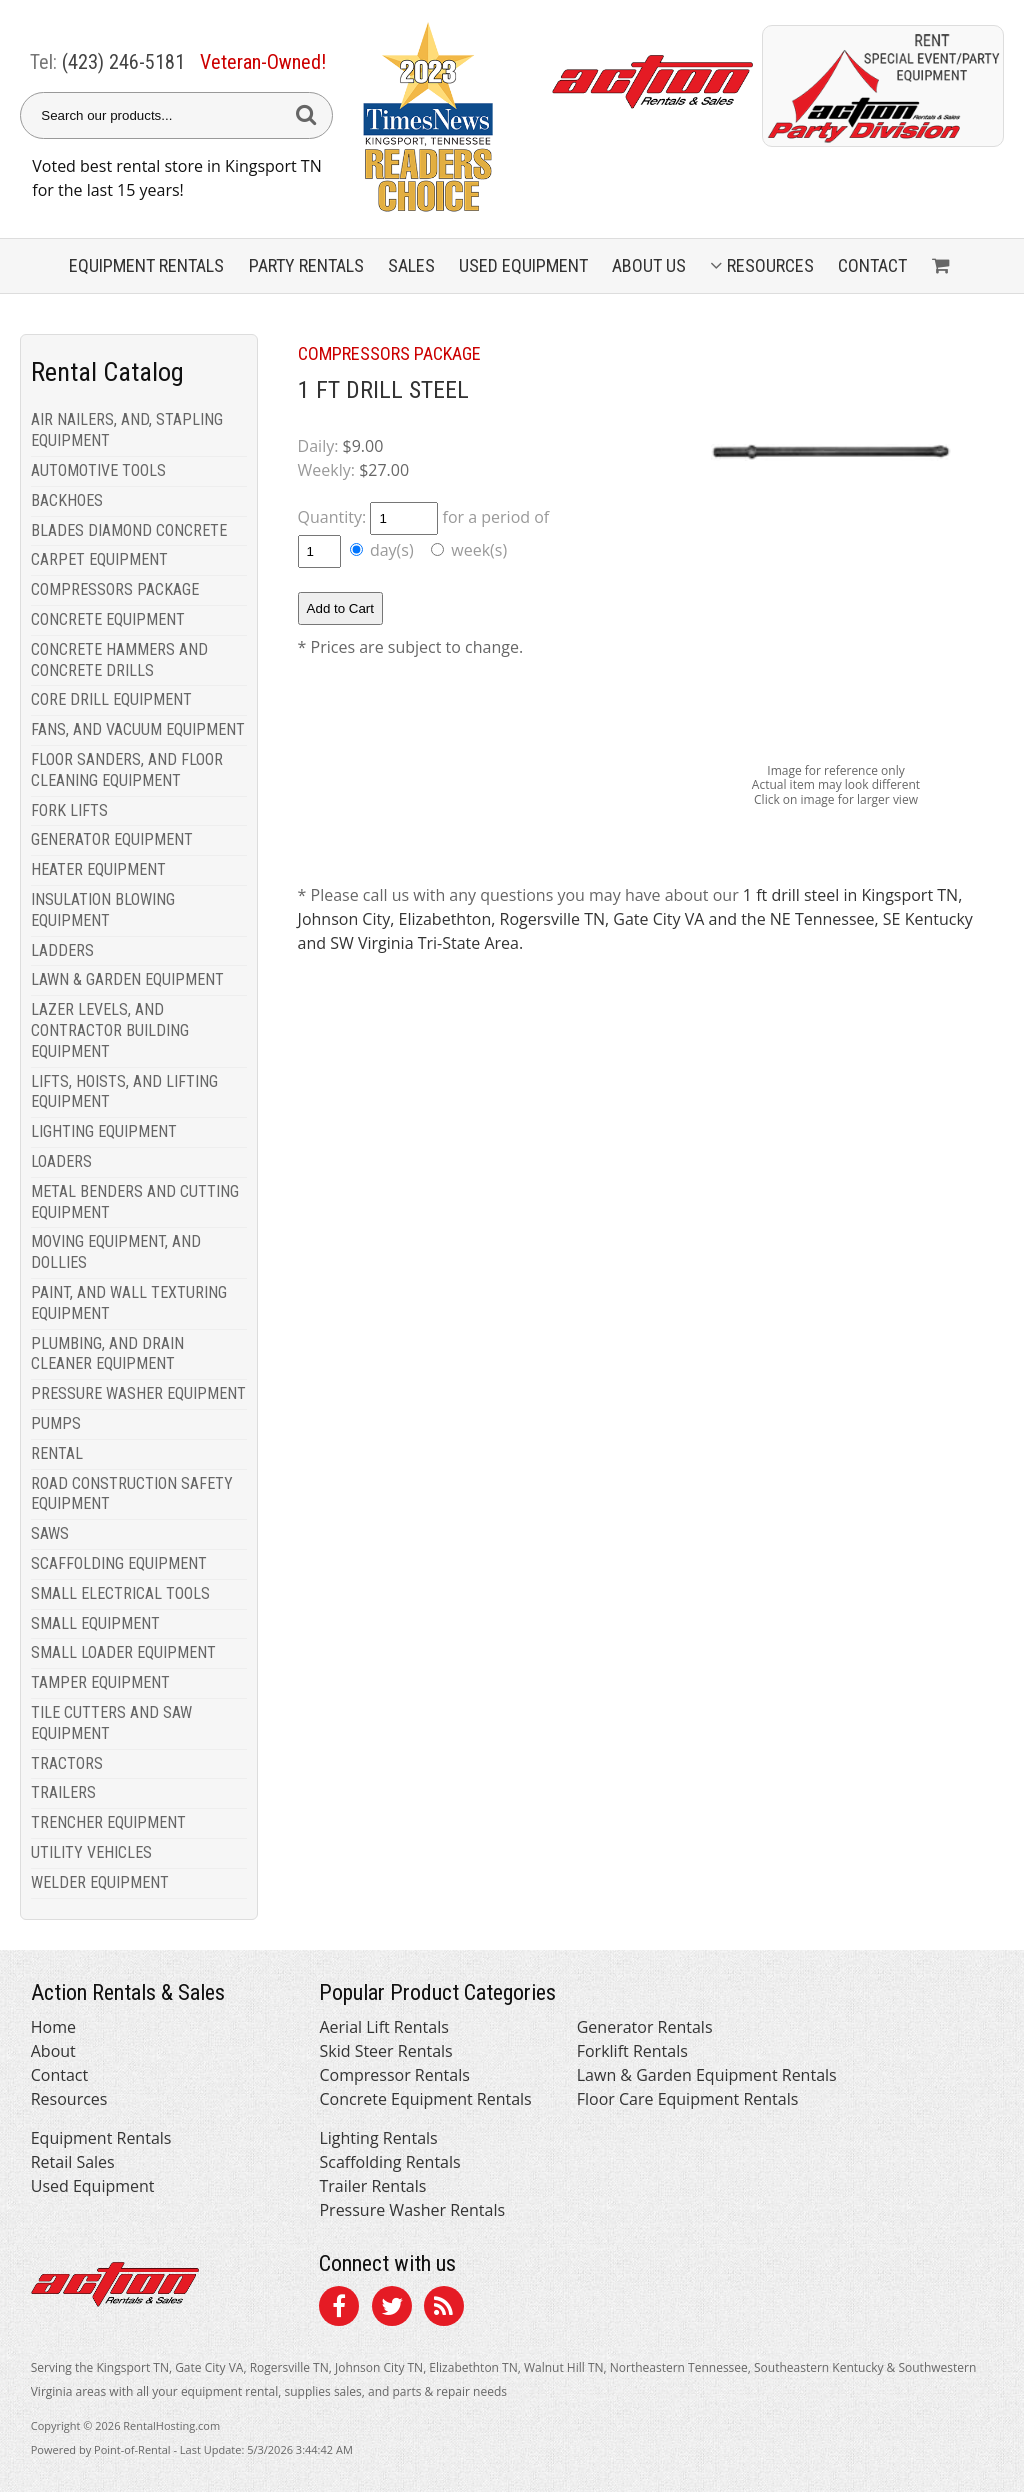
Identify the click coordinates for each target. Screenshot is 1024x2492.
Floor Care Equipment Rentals (688, 2099)
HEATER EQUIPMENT (98, 869)
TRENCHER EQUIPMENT (108, 1822)
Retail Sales (73, 2162)
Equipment (146, 265)
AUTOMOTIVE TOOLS (98, 470)
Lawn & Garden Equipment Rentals (707, 2075)
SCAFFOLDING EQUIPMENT (119, 1563)
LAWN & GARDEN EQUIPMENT (127, 979)
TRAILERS (63, 1792)
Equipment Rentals (101, 2138)
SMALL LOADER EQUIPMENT (123, 1652)
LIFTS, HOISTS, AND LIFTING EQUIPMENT (124, 1092)
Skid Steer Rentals (385, 2051)
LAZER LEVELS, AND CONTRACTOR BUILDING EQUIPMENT (110, 1030)
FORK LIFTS (69, 810)
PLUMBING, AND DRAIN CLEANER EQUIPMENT (107, 1354)
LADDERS (62, 950)
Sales (411, 265)
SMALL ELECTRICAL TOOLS (120, 1593)
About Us (649, 265)
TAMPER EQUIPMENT (100, 1682)
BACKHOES (67, 500)
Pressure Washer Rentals (412, 2210)
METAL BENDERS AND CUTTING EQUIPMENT (135, 1202)
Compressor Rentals (394, 2075)
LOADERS (61, 1161)
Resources (762, 265)
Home (53, 2027)
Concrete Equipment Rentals (425, 2099)
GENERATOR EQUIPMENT (112, 839)
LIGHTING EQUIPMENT (104, 1131)
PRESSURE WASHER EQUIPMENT (138, 1393)
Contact (872, 265)
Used (523, 265)
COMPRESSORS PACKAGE (115, 589)
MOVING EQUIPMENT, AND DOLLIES (116, 1252)
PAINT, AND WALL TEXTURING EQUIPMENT (129, 1303)
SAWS (50, 1533)
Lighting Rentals (378, 2138)
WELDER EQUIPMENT (100, 1882)
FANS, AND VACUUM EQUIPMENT (138, 729)
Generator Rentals (645, 2027)
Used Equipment (93, 2186)
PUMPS (56, 1423)
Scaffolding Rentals (389, 2162)
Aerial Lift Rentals (383, 2027)
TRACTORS (67, 1763)
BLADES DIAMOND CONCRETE (129, 530)
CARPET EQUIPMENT (99, 559)
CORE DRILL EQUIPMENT (111, 699)
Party (306, 265)
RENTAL (57, 1453)
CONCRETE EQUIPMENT (108, 619)
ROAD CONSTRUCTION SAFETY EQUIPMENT (132, 1494)
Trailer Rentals (372, 2186)
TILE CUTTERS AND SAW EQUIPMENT (111, 1723)
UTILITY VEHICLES (91, 1852)
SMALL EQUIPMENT (95, 1623)
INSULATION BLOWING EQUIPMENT (103, 910)
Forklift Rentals (632, 2051)
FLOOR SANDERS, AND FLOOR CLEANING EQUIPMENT (127, 770)
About (53, 2051)
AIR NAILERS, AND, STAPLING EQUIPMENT (127, 430)
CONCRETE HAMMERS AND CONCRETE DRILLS (119, 660)
